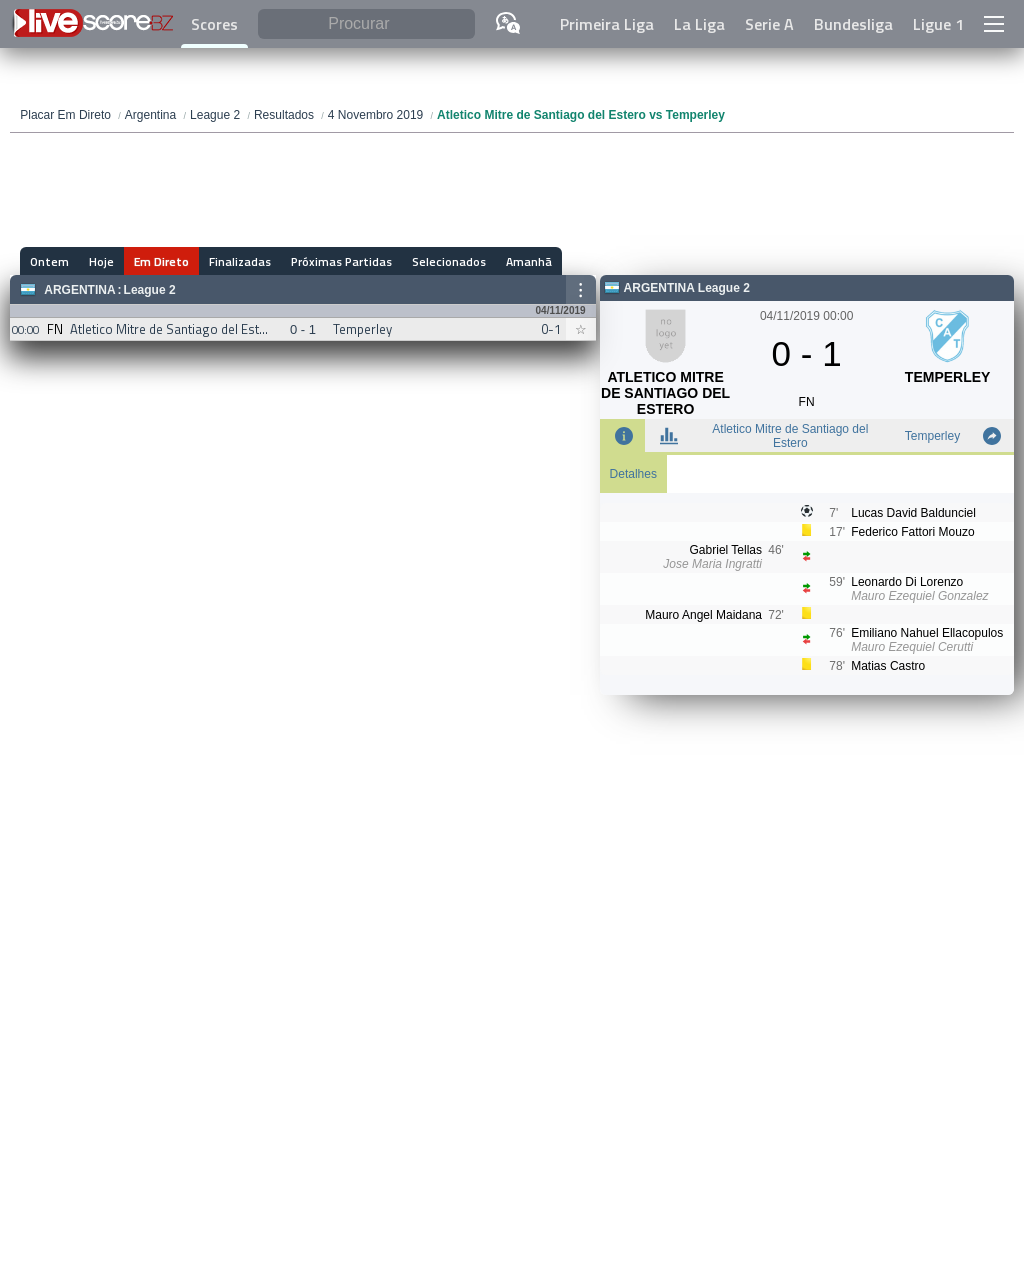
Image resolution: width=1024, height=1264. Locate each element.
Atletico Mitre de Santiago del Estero (790, 436)
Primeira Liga (607, 24)
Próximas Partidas (341, 261)
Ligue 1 (938, 24)
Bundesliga (853, 24)
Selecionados (449, 261)
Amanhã (529, 261)
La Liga (699, 24)
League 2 (150, 290)
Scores (214, 24)
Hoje (101, 261)
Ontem (49, 261)
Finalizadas (240, 261)
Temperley (932, 436)
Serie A (769, 24)
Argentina (79, 290)
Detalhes (633, 474)
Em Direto (161, 261)
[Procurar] (366, 24)
